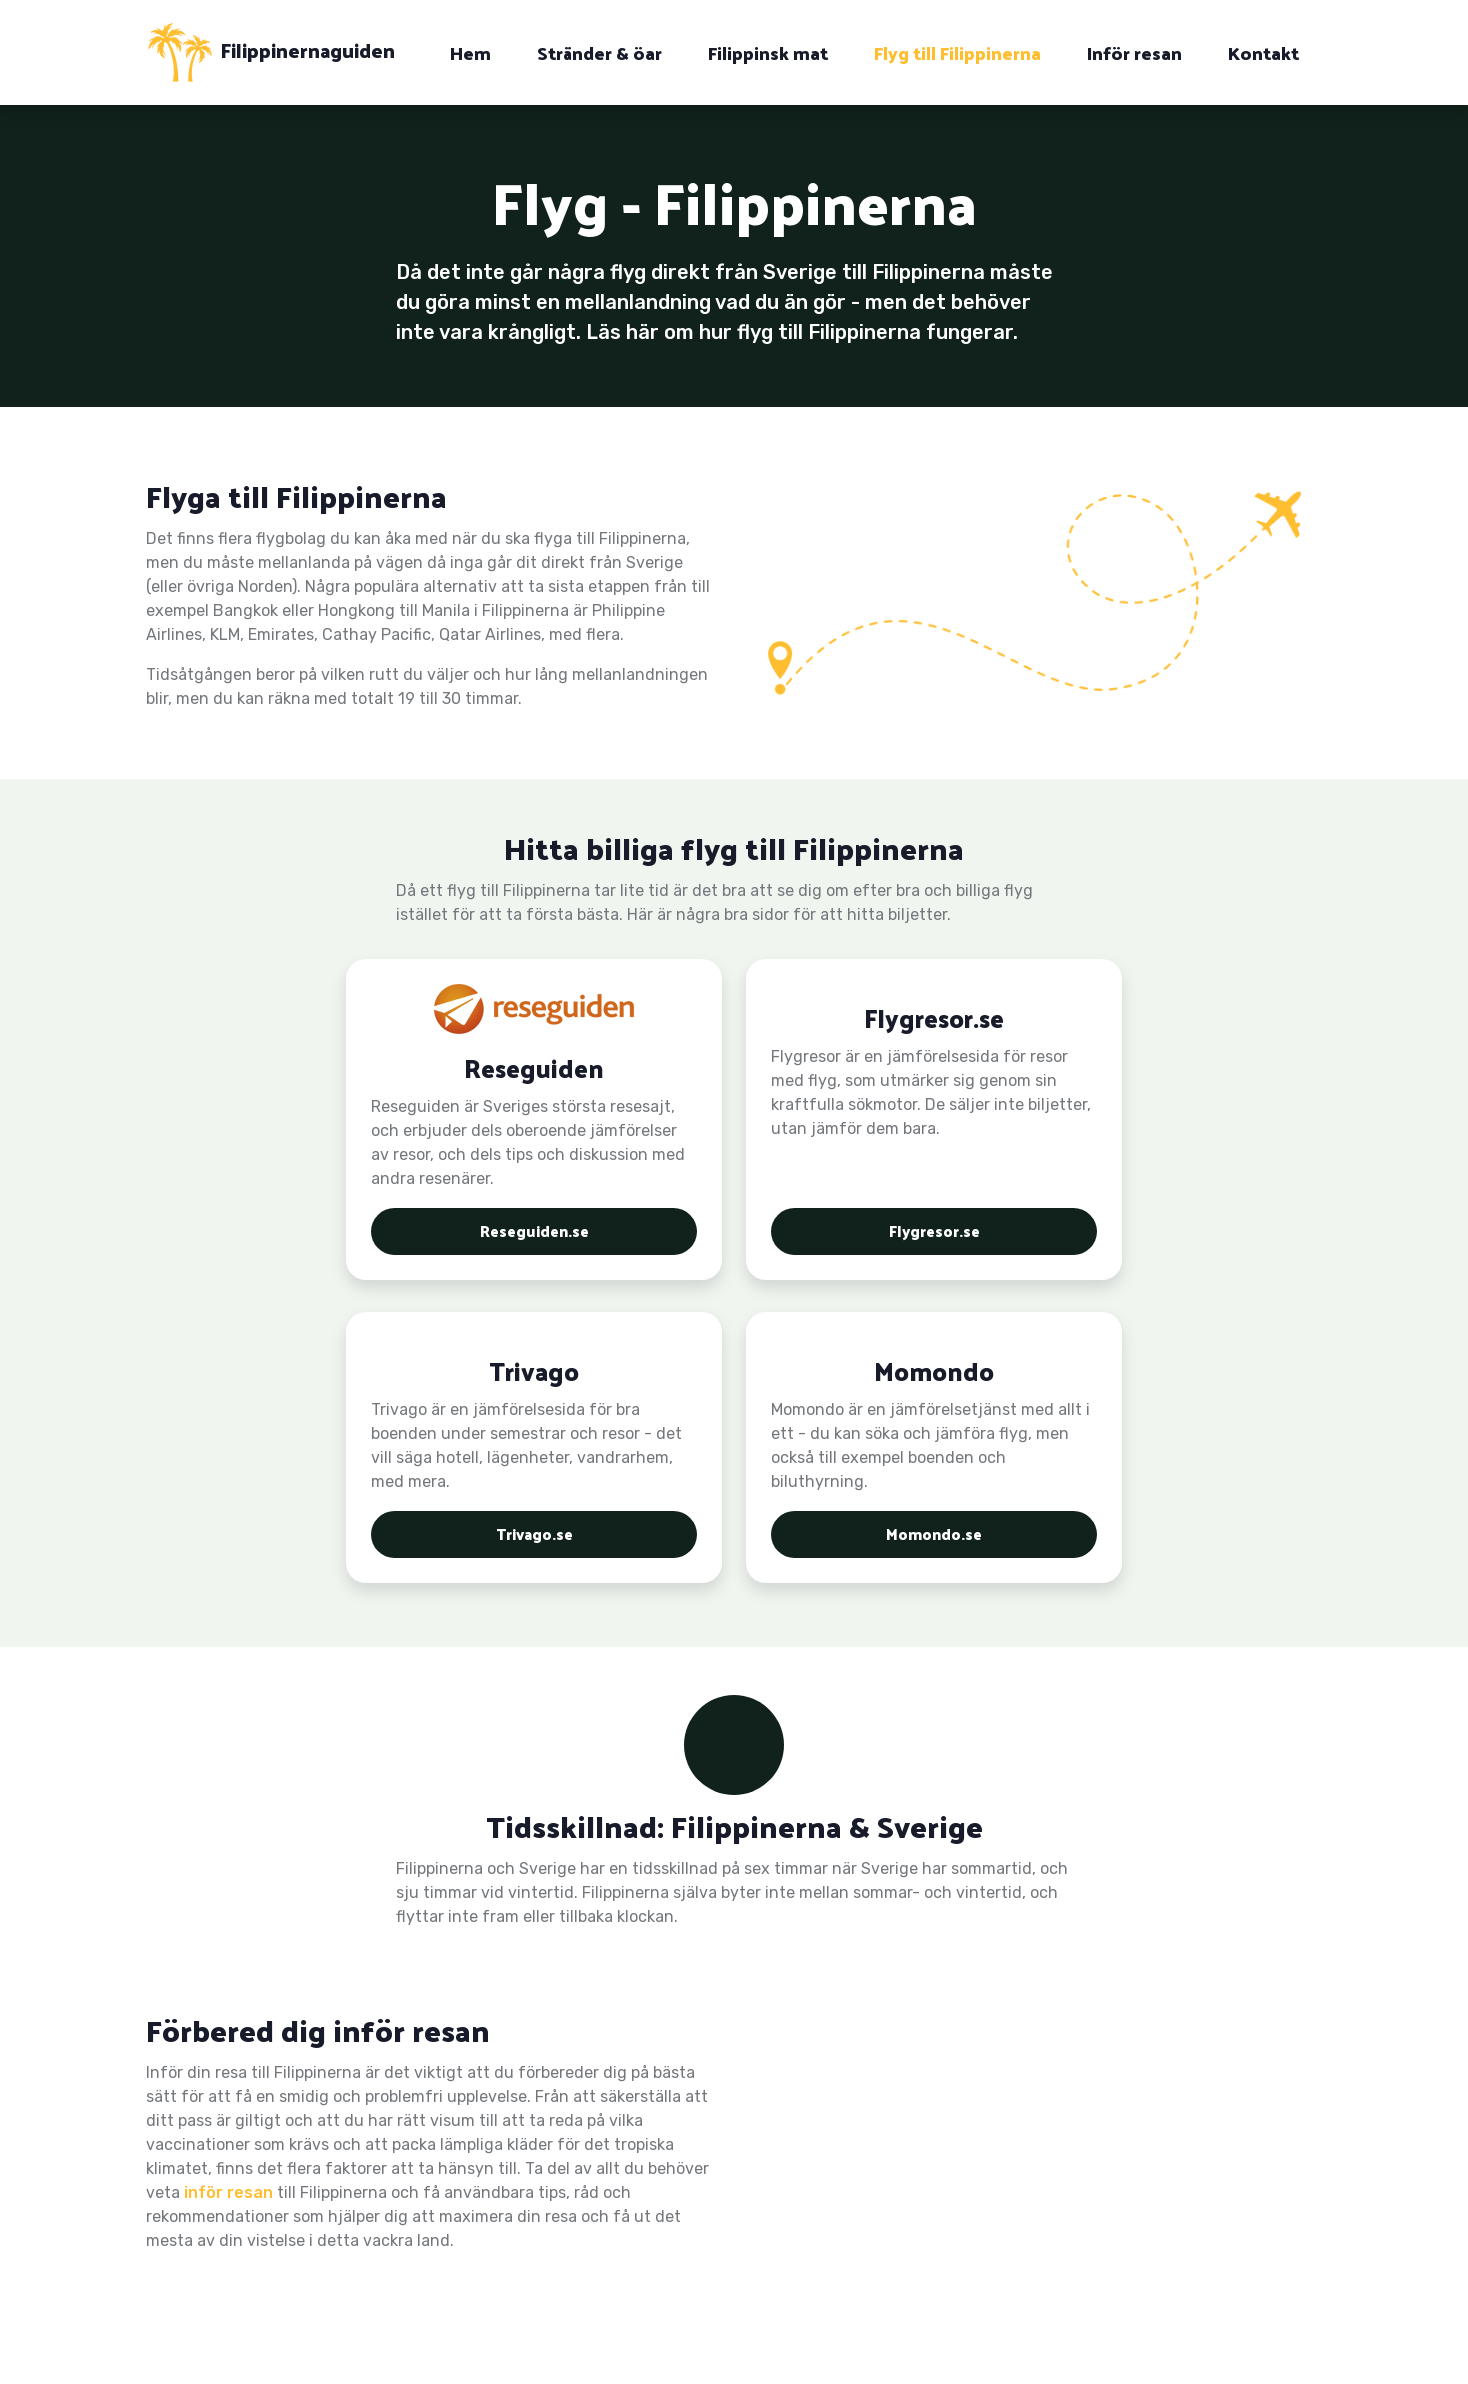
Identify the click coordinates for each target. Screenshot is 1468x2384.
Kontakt (1263, 52)
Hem (470, 52)
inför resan (228, 2192)
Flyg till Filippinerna (957, 52)
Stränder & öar (599, 52)
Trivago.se (534, 1531)
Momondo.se (934, 1531)
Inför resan (1134, 52)
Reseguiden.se (534, 1228)
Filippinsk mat (768, 52)
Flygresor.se (934, 1228)
